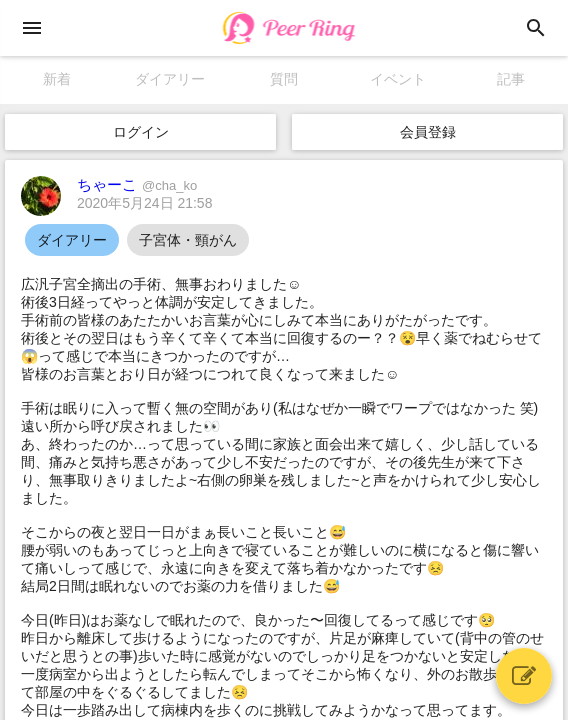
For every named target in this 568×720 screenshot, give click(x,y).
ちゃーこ (137, 184)
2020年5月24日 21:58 (144, 203)
